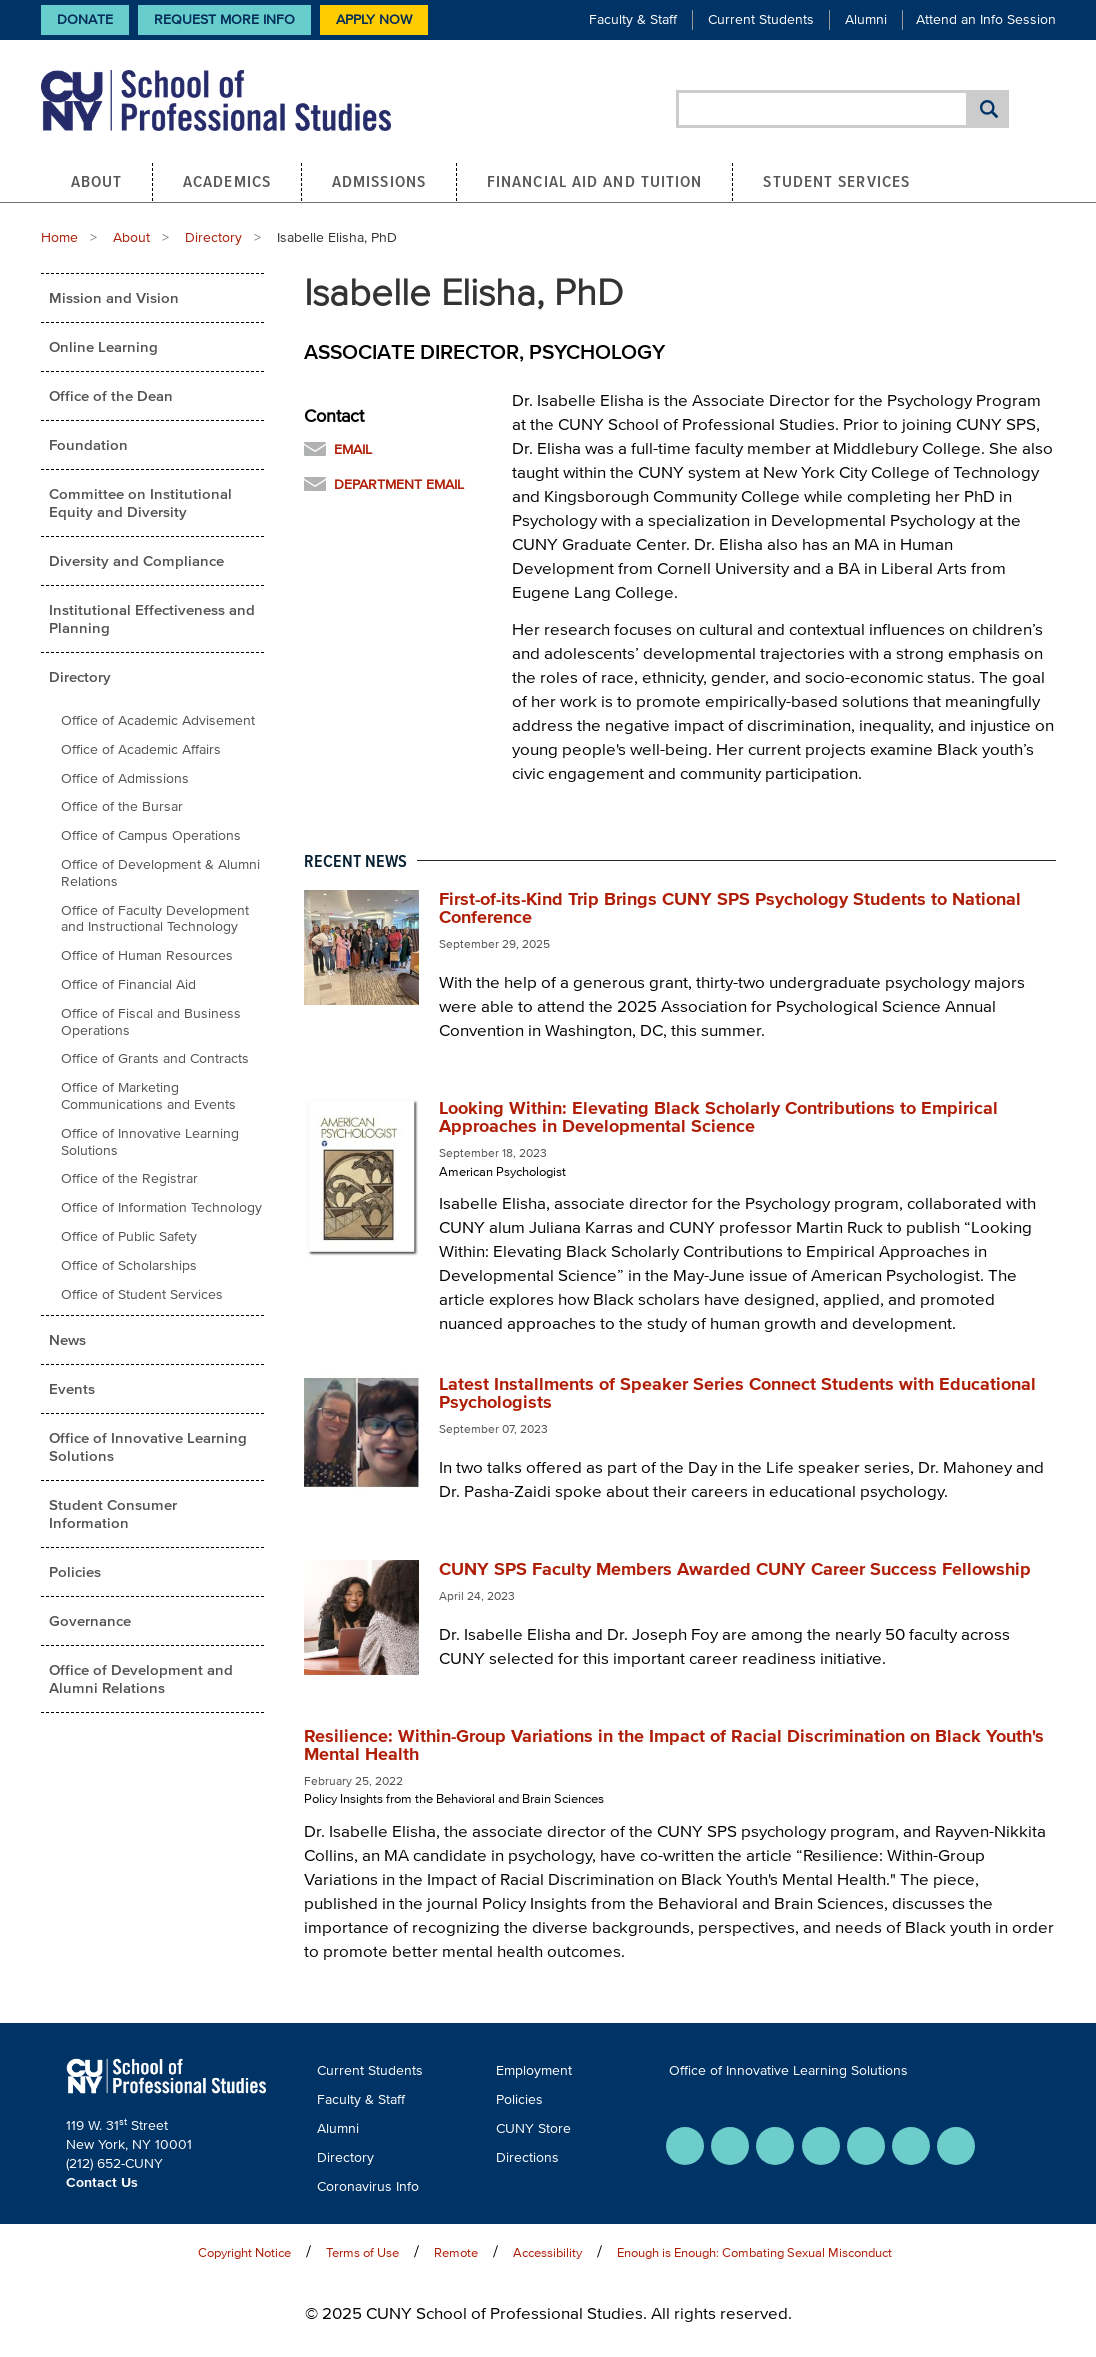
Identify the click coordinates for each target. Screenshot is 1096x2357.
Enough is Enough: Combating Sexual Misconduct (754, 2252)
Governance (90, 1620)
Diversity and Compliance (136, 560)
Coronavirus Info (368, 2186)
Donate (85, 19)
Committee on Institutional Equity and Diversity (140, 502)
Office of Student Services (142, 1294)
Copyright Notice (244, 2252)
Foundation (88, 444)
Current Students (761, 19)
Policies (75, 1571)
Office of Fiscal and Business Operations (151, 1022)
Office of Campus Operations (151, 835)
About (97, 181)
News (67, 1339)
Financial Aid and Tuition (595, 181)
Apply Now (374, 19)
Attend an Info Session (986, 19)
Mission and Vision (114, 297)
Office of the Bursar (122, 806)
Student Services (836, 181)
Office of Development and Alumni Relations (141, 1678)
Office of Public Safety (129, 1236)
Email (353, 449)
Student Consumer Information (113, 1513)
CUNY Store (533, 2128)
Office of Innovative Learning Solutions (150, 1142)
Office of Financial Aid (128, 984)
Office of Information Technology (161, 1207)
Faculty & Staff (633, 19)
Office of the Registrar (129, 1178)
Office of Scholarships (129, 1265)
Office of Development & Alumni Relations (160, 873)
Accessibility (547, 2252)
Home (59, 237)
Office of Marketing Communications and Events (148, 1096)
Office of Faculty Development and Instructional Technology (155, 919)
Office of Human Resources (147, 955)
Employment (534, 2070)
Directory (213, 237)
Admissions (379, 181)
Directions (527, 2157)
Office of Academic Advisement (158, 720)
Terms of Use (362, 2252)
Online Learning (103, 346)
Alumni (866, 19)
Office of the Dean (111, 395)
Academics (227, 181)
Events (72, 1388)
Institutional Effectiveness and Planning (152, 618)
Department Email (399, 484)
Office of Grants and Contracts (155, 1058)
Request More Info (224, 19)
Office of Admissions (125, 778)
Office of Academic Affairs (141, 749)
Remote (456, 2252)
